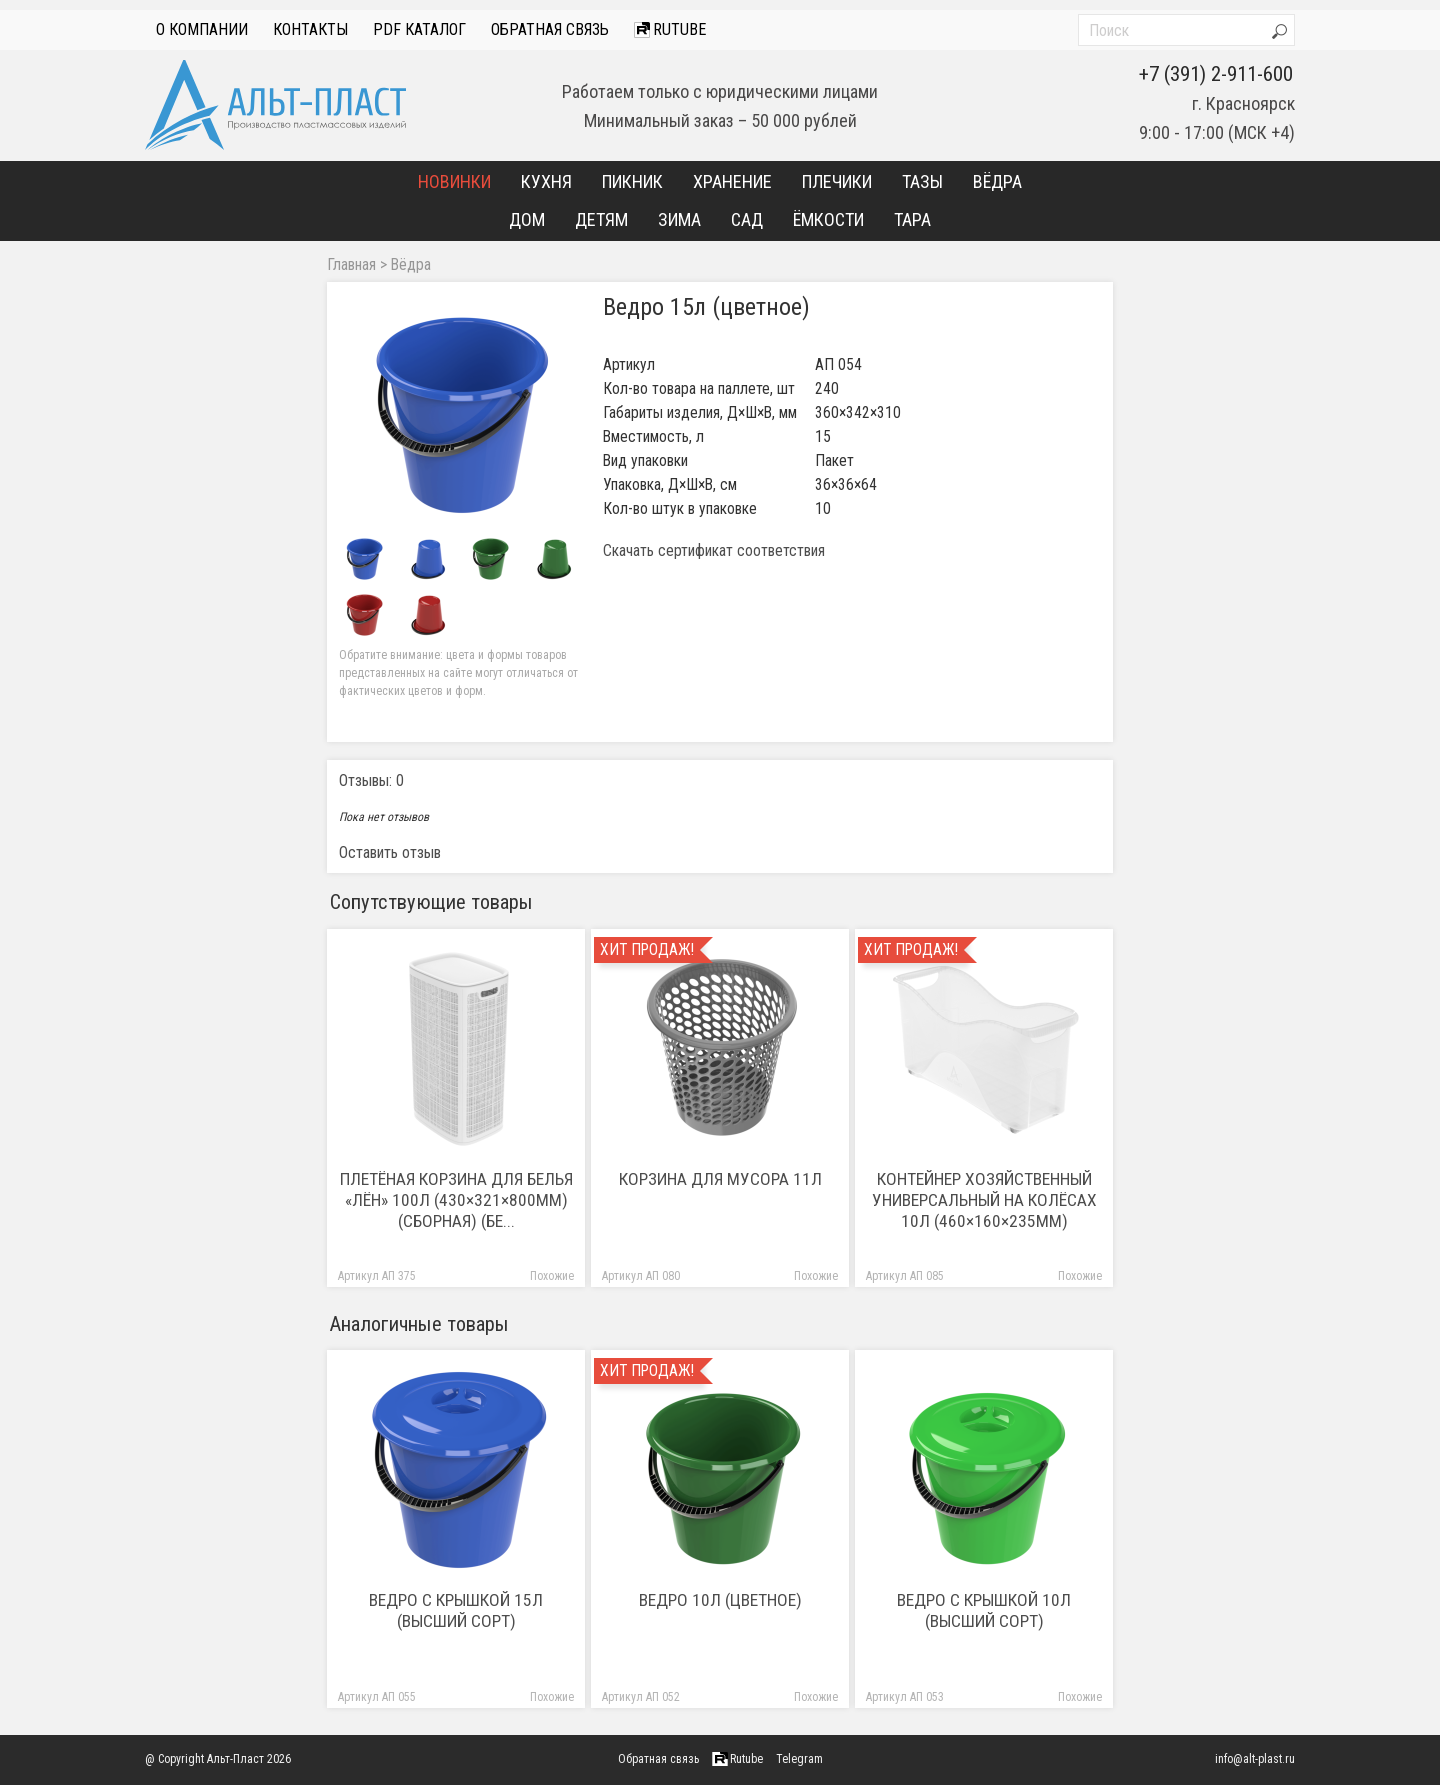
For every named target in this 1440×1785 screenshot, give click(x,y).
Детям (601, 219)
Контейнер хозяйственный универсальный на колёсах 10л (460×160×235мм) (984, 1200)
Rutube (670, 29)
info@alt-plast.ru (1255, 1759)
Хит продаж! (647, 950)
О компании (202, 29)
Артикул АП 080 (641, 1276)
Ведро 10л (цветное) (720, 1600)
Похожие (552, 1276)
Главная (351, 265)
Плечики (837, 181)
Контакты (310, 29)
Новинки (454, 181)
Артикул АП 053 (905, 1697)
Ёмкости (828, 219)
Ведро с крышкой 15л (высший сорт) (456, 1610)
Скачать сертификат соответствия (714, 551)
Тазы (922, 181)
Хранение (732, 181)
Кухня (546, 181)
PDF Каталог (419, 29)
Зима (679, 219)
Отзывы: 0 (371, 780)
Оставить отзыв (390, 852)
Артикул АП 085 (905, 1276)
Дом (527, 219)
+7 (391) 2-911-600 (1216, 74)
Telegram (799, 1759)
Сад (747, 219)
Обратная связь (550, 29)
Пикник (632, 181)
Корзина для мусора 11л (720, 1179)
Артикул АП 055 (377, 1697)
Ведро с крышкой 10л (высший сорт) (984, 1610)
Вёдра (997, 181)
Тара (912, 219)
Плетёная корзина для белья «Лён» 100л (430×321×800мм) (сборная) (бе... (456, 1200)
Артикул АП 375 (377, 1276)
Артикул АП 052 (641, 1697)
